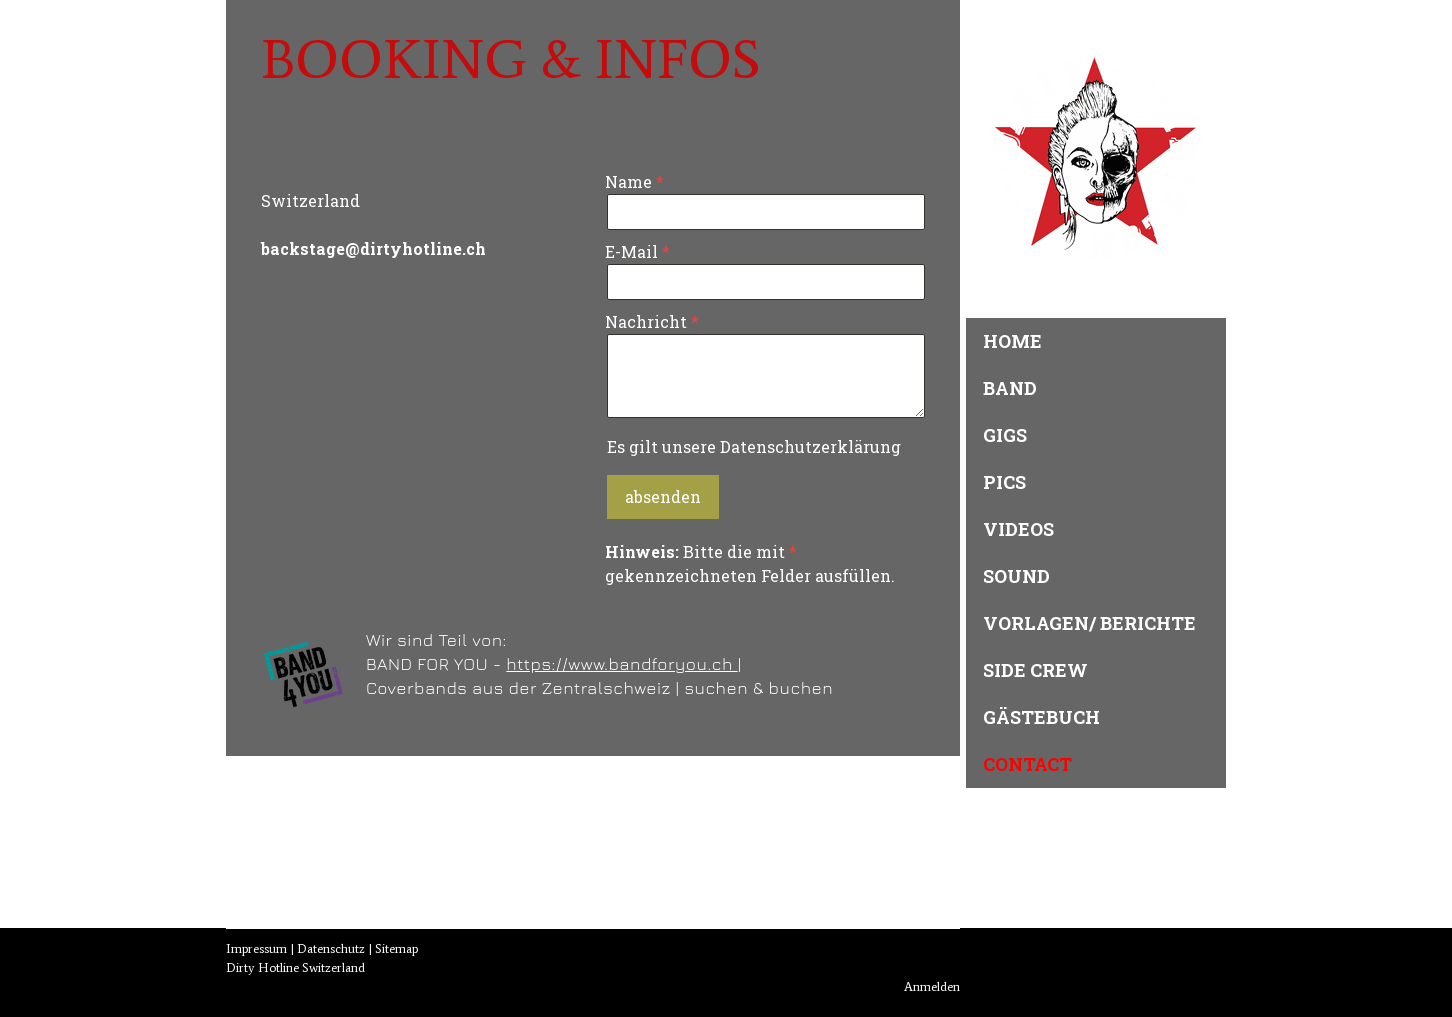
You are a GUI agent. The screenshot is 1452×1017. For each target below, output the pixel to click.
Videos (1018, 529)
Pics (1004, 482)
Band (1010, 388)
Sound (1016, 576)
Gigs (1005, 435)
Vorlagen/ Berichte (1089, 623)
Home (1012, 341)
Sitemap (396, 948)
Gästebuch (1041, 717)
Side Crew (1035, 670)
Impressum (256, 948)
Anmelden (932, 986)
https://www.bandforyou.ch (621, 664)
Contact (1027, 764)
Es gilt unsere (754, 446)
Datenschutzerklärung (810, 446)
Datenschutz (331, 948)
